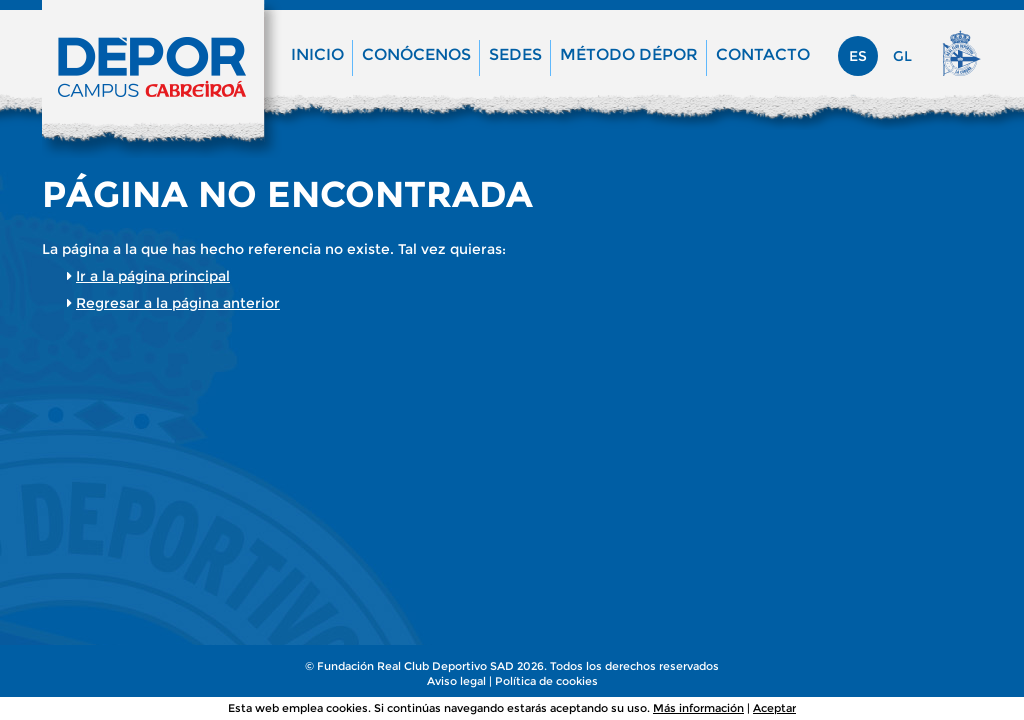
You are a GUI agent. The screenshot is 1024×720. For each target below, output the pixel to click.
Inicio (317, 54)
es (858, 56)
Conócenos (416, 54)
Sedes (515, 54)
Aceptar (774, 708)
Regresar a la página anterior (178, 303)
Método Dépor (629, 54)
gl (902, 56)
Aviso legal (456, 681)
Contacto (763, 54)
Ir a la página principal (153, 276)
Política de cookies (546, 681)
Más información (698, 708)
